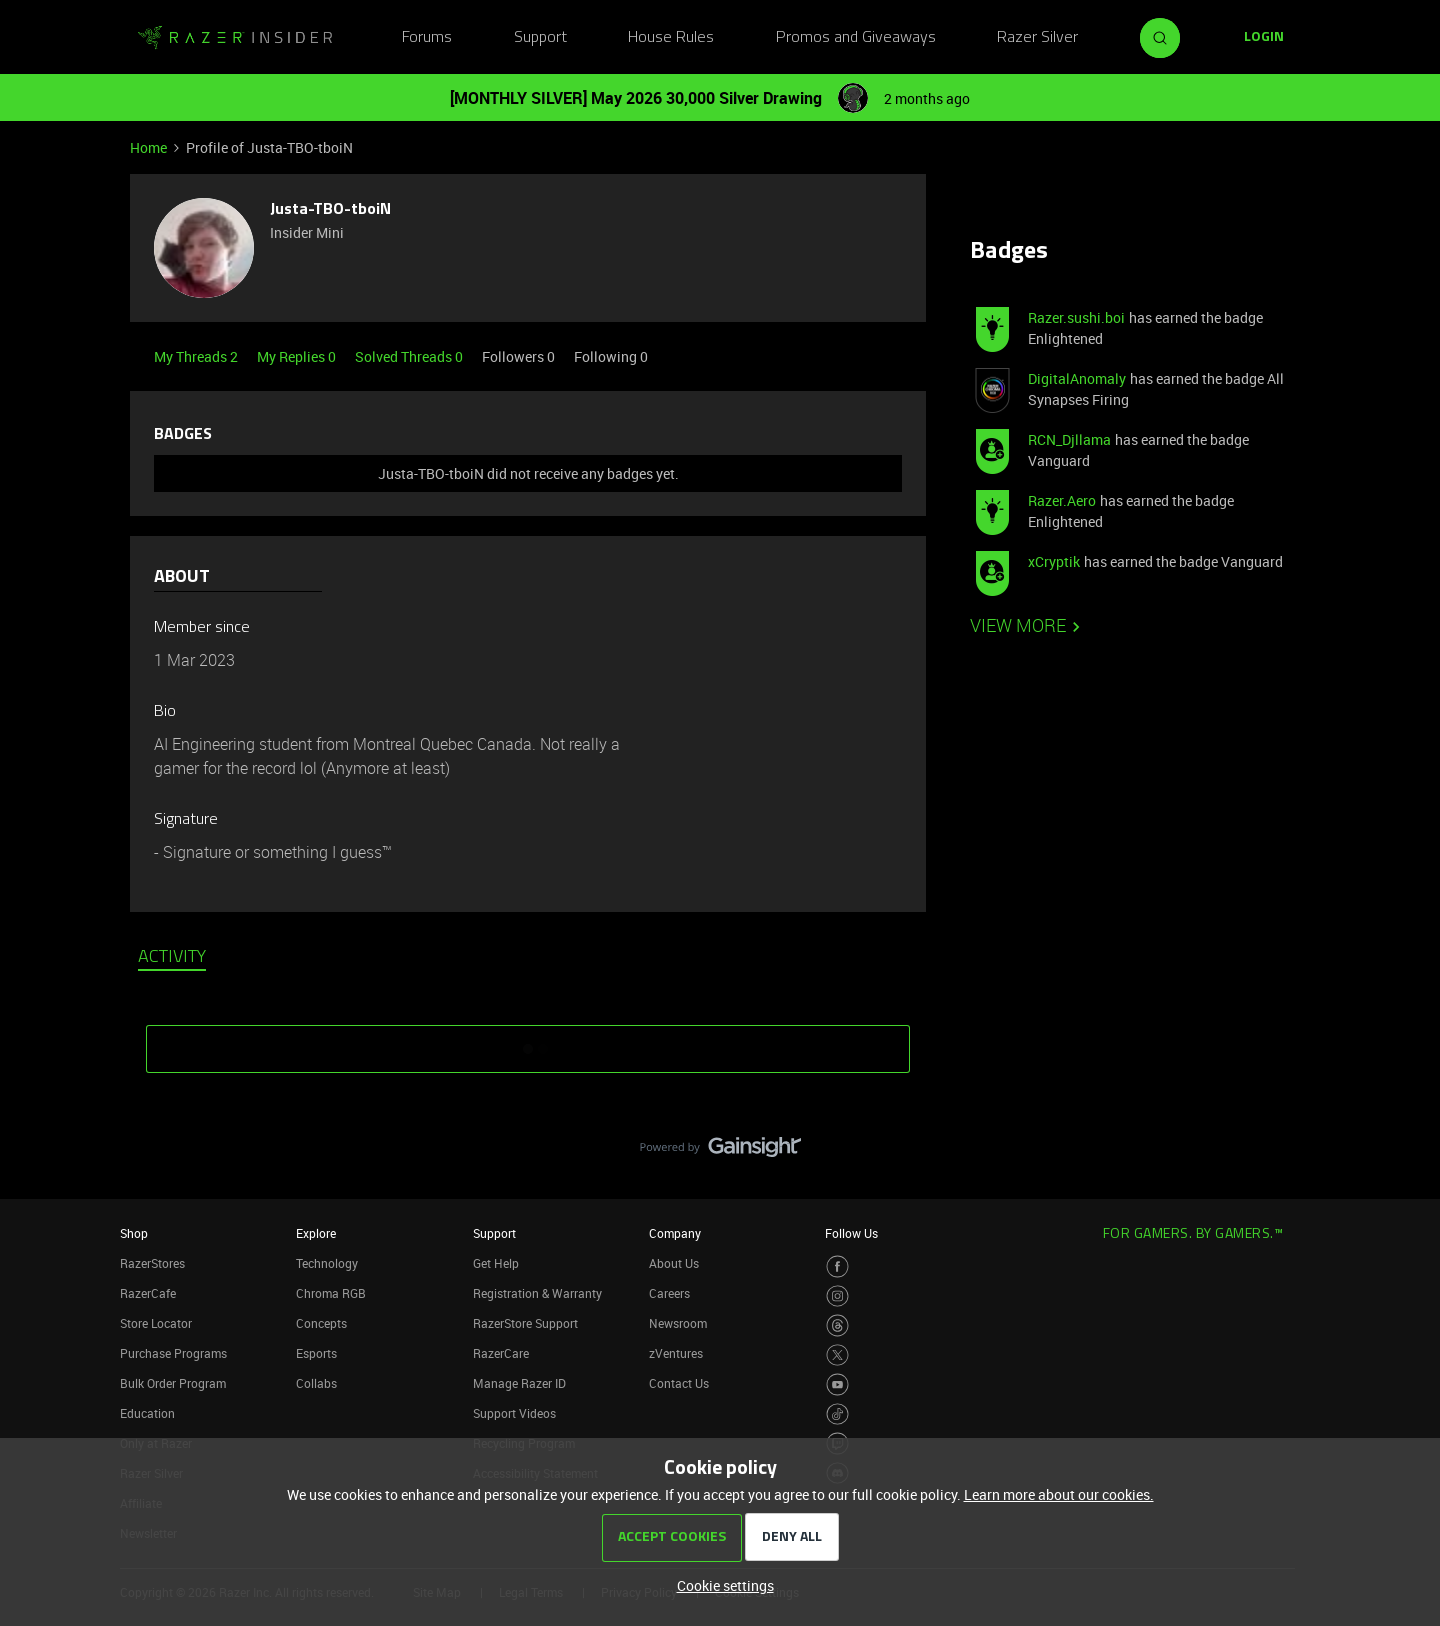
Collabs (316, 1383)
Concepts (321, 1323)
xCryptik (1054, 561)
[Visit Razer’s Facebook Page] (837, 1266)
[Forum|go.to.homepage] (235, 38)
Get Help (496, 1263)
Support (540, 38)
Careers (669, 1293)
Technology (327, 1263)
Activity (172, 958)
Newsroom (678, 1323)
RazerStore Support (525, 1323)
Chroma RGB (331, 1293)
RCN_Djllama (1069, 439)
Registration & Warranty (537, 1293)
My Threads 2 (197, 356)
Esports (316, 1353)
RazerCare (501, 1353)
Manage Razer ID (519, 1383)
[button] (1264, 38)
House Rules (671, 38)
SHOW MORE (528, 1042)
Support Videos (514, 1413)
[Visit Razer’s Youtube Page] (837, 1384)
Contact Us (679, 1383)
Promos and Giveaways (856, 38)
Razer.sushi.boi (1076, 317)
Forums (427, 38)
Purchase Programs (173, 1353)
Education (147, 1413)
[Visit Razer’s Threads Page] (837, 1325)
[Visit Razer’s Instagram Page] (837, 1296)
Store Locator (156, 1323)
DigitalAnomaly (1077, 378)
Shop (134, 1233)
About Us (674, 1263)
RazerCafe (148, 1293)
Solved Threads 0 (410, 356)
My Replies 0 (298, 356)
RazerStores (152, 1263)
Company (675, 1233)
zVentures (676, 1353)
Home (148, 147)
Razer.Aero (1062, 500)
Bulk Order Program (173, 1383)
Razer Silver (1037, 38)
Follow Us (851, 1233)
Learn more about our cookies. (1059, 1494)
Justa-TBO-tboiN (330, 210)
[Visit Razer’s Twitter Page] (837, 1355)
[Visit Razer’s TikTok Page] (837, 1414)
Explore (316, 1233)
